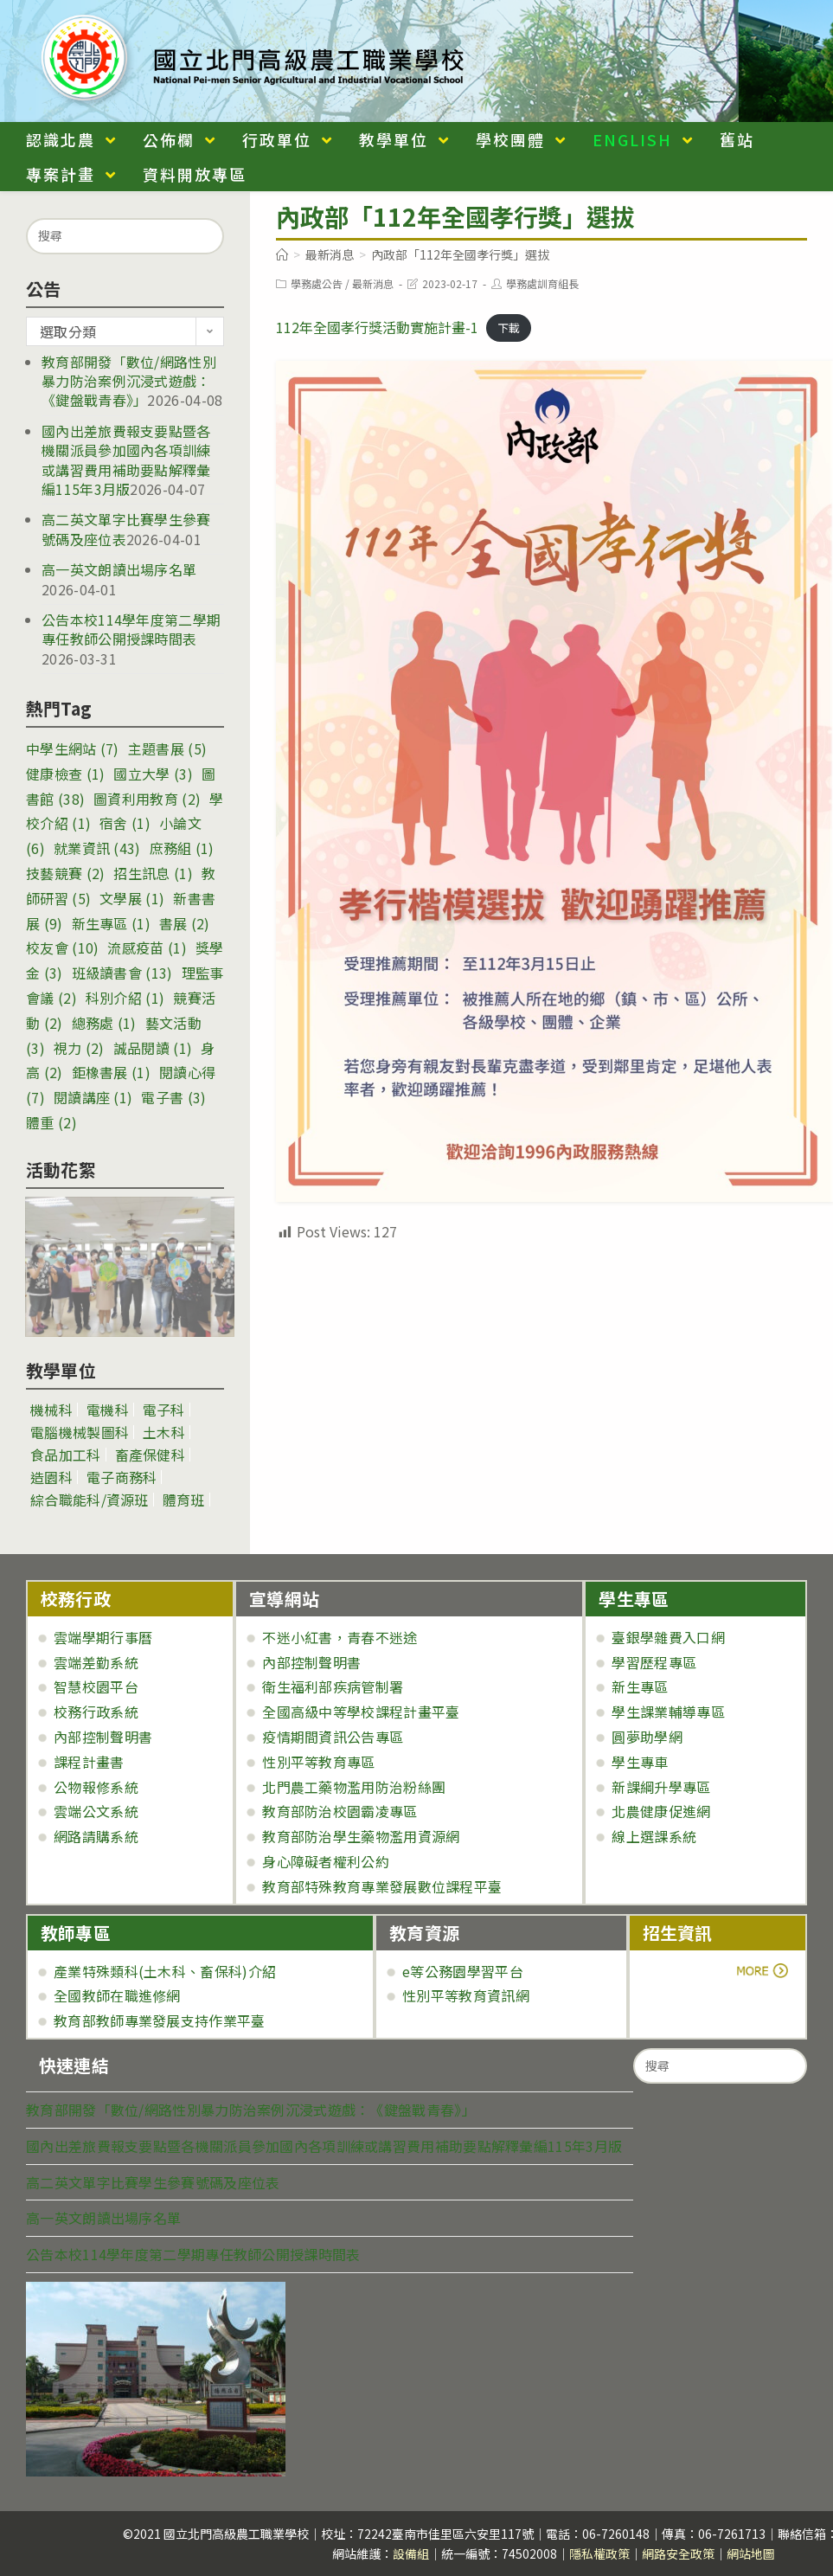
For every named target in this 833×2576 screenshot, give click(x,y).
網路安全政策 (678, 2553)
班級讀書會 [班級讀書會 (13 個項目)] (122, 972)
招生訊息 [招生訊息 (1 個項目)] (152, 873)
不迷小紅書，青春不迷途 (339, 1637)
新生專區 (640, 1686)
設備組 (411, 2553)
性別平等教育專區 (318, 1761)
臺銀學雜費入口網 (668, 1637)
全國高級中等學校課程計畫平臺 (360, 1711)
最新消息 (373, 283)
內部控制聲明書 (103, 1736)
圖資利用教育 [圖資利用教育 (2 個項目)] (147, 798)
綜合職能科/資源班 (89, 1499)
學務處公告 (317, 283)
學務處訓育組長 (542, 283)
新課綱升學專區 (661, 1786)
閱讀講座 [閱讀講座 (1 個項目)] (93, 1097)
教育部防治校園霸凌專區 (339, 1811)
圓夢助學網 (647, 1736)
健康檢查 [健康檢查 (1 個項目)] (65, 773)
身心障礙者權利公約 (325, 1861)
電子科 (164, 1409)
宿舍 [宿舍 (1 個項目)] (125, 823)
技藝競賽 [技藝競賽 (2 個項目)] (65, 873)
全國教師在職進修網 (117, 1995)
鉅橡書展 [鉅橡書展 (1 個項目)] (111, 1072)
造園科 (51, 1477)
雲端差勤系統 (96, 1662)
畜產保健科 (150, 1454)
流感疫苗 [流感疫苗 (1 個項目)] (146, 947)
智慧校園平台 (96, 1686)
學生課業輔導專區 (668, 1711)
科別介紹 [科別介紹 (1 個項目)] (125, 997)
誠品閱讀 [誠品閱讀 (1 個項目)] (152, 1047)
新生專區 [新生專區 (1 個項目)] (111, 923)
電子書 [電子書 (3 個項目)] (173, 1097)
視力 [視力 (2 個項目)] (79, 1047)
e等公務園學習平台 (462, 1971)
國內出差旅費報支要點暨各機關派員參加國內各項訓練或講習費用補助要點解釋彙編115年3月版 (126, 460)
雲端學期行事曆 (103, 1637)
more (690, 1971)
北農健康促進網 (661, 1811)
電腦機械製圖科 (79, 1432)
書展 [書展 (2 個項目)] (184, 923)
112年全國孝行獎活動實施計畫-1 (377, 327)
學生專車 (640, 1761)
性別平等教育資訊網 (465, 1995)
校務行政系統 (96, 1711)
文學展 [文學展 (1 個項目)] (131, 898)
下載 (508, 328)
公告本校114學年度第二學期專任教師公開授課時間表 (131, 629)
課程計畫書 (89, 1761)
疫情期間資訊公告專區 (332, 1736)
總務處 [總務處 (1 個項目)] (104, 1022)
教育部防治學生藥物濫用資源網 (360, 1836)
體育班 (184, 1499)
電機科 (108, 1409)
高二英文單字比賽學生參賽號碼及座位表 (152, 2182)
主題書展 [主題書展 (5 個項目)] (167, 748)
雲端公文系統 (96, 1811)
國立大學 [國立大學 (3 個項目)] (152, 773)
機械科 (51, 1409)
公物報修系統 (96, 1786)
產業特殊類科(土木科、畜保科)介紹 (165, 1971)
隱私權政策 (599, 2553)
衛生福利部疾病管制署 (332, 1686)
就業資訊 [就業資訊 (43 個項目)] (97, 848)
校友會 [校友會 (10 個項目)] (62, 947)
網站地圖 (751, 2553)
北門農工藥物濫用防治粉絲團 (353, 1786)
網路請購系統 (96, 1836)
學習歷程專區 (654, 1662)
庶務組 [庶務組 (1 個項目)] (182, 848)
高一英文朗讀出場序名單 (119, 569)
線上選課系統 (654, 1836)
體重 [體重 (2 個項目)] (51, 1122)
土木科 (164, 1432)
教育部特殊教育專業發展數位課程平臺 (382, 1886)
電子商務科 (122, 1477)
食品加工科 (65, 1454)
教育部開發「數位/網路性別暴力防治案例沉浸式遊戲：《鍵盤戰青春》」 (129, 381)
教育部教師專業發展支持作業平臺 (160, 2020)
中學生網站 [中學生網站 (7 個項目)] (72, 748)
